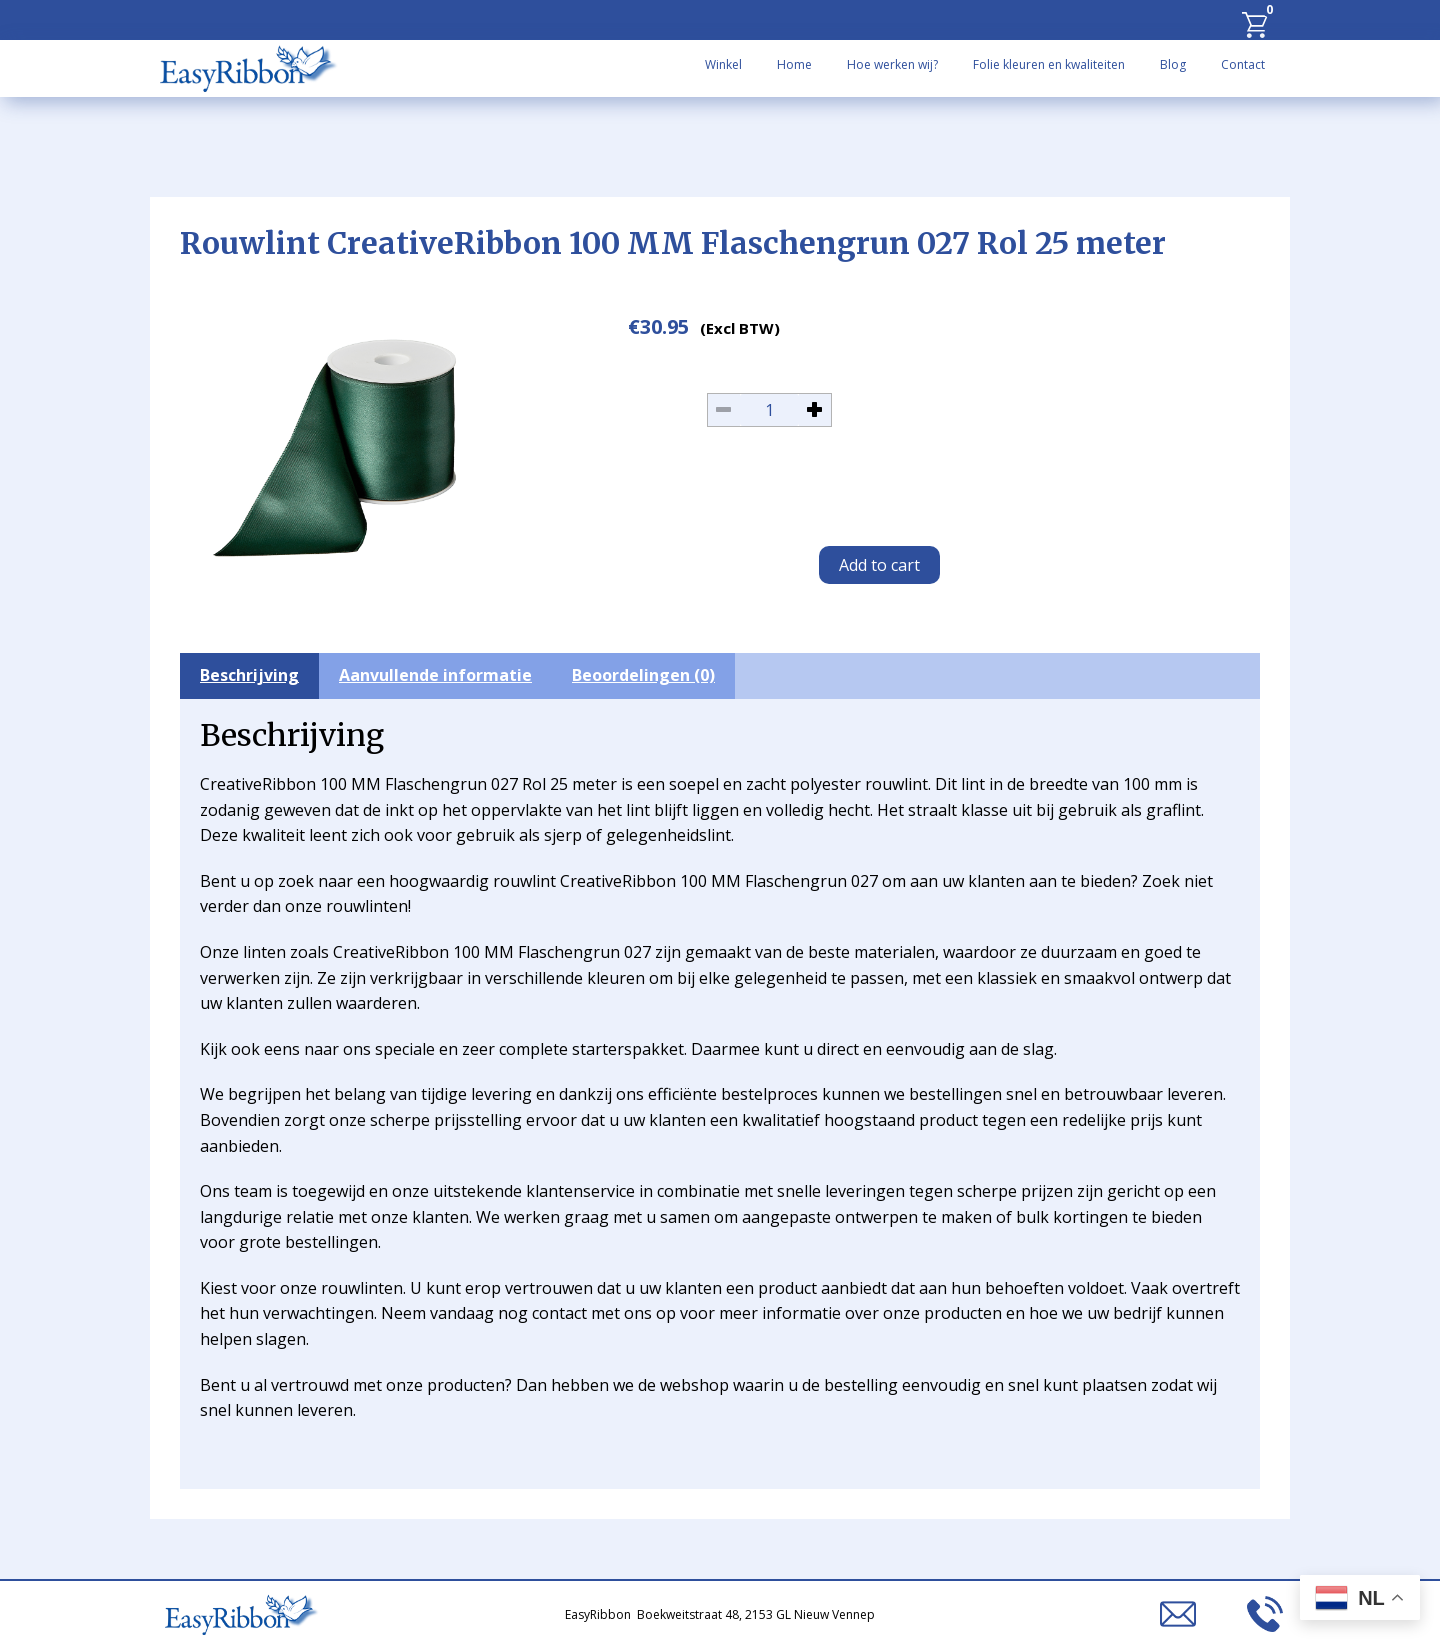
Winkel (723, 64)
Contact (1243, 64)
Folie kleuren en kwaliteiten (1049, 64)
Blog (1173, 64)
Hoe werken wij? (892, 64)
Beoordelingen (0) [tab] (643, 675)
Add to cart (879, 565)
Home (794, 64)
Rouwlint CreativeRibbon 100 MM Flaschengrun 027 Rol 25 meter (673, 243)
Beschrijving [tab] (249, 675)
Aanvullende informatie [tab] (435, 675)
